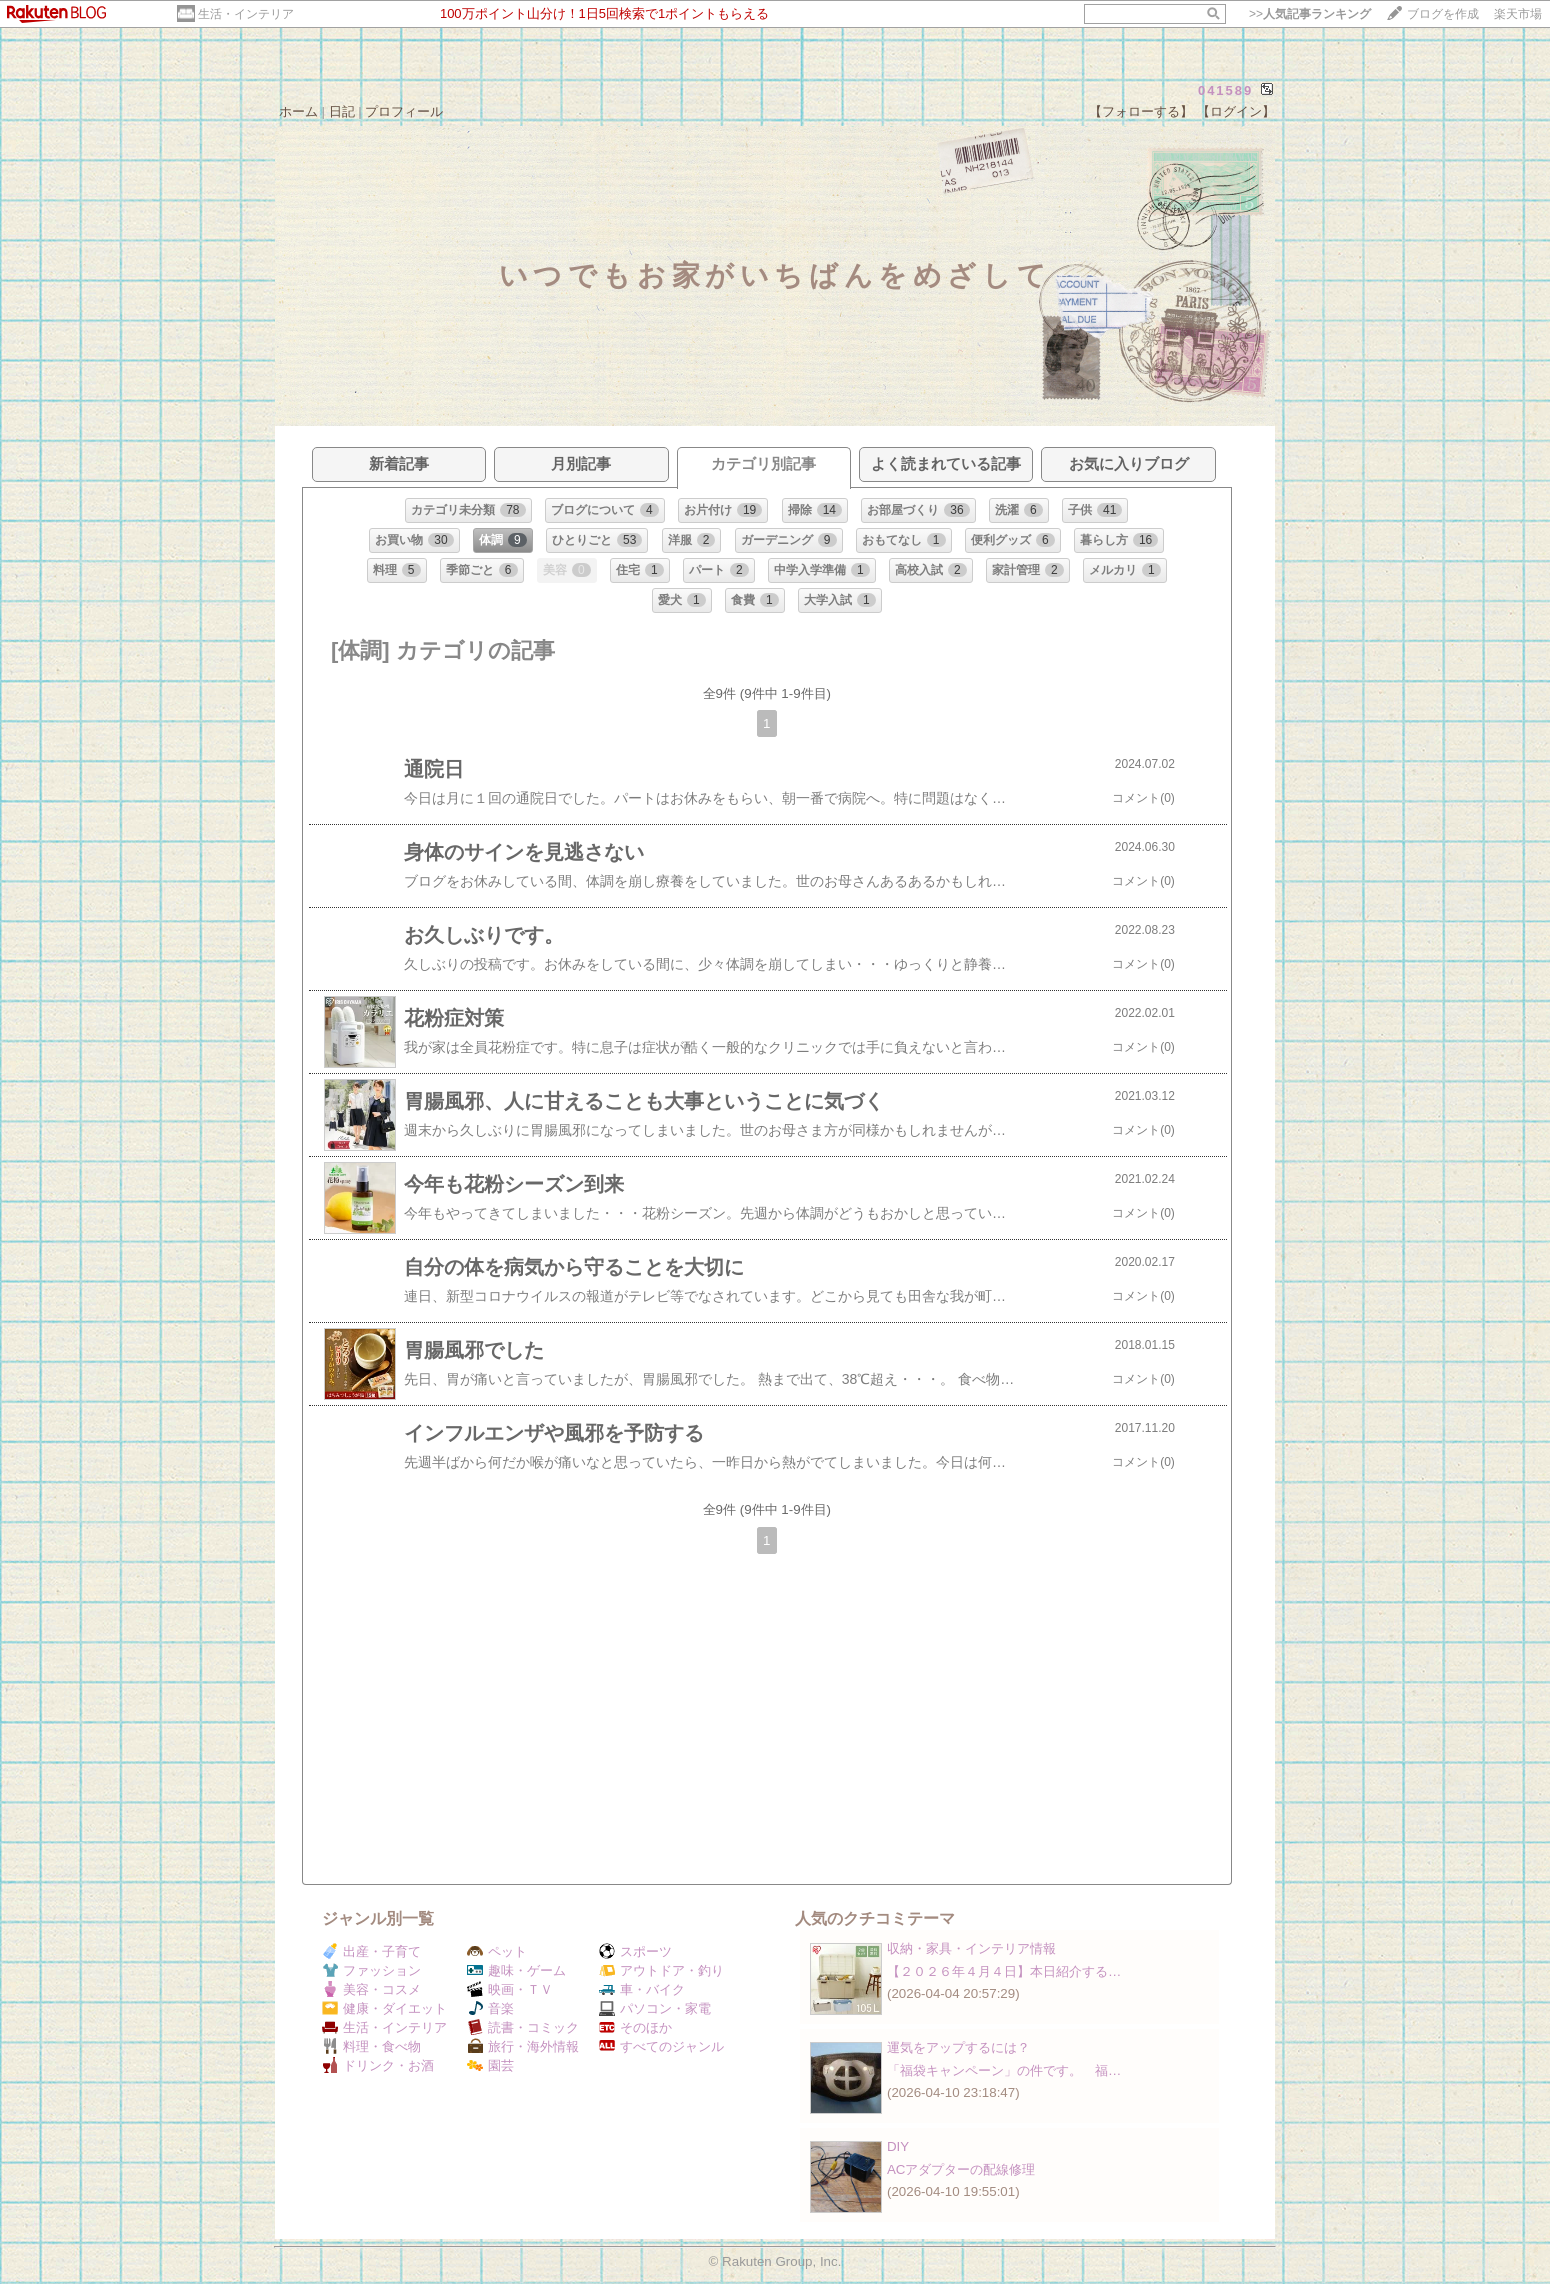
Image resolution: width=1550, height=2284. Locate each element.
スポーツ (635, 1951)
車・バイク (642, 1989)
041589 (1225, 90)
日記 (342, 111)
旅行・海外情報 (523, 2046)
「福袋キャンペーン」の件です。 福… (1004, 2070)
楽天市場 (1518, 14)
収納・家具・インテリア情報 (971, 1948)
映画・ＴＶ (510, 1989)
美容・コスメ (371, 1989)
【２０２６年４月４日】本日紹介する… (1004, 1971)
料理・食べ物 (371, 2046)
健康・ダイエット (384, 2008)
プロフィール (404, 111)
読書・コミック (523, 2027)
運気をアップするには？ (958, 2047)
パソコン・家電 (655, 2008)
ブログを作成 (1443, 14)
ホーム (298, 111)
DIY (904, 2146)
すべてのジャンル (661, 2046)
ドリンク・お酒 (378, 2065)
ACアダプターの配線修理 (961, 2169)
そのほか (635, 2027)
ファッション (371, 1970)
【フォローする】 (1141, 111)
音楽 (490, 2008)
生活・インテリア (246, 14)
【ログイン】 (1236, 111)
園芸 (490, 2065)
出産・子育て (371, 1951)
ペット (497, 1951)
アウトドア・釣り (661, 1970)
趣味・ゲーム (516, 1970)
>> (1310, 14)
